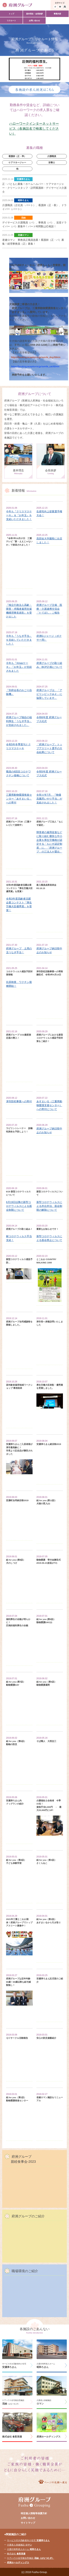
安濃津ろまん (14, 2365)
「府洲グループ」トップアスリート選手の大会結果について (49, 748)
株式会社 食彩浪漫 (12, 2436)
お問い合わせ (34, 21)
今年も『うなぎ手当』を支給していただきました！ (19, 639)
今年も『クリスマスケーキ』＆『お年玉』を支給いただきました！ (19, 515)
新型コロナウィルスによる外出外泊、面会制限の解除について (49, 1206)
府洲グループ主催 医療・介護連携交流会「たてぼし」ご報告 (49, 608)
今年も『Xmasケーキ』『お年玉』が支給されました (19, 667)
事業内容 (57, 14)
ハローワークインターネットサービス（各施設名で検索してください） (34, 128)
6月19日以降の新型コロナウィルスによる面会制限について (19, 1206)
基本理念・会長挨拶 (34, 14)
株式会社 (16, 2553)
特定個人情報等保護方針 (34, 2513)
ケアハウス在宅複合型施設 (30, 2558)
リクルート (11, 21)
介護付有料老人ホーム (24, 2549)
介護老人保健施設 (19, 2545)
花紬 (13, 2402)
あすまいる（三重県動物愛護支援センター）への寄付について (49, 1105)
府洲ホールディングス (49, 2436)
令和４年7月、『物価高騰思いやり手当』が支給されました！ (49, 798)
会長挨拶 (50, 472)
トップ (11, 14)
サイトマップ (28, 2522)
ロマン (44, 2402)
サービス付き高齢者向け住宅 (28, 2540)
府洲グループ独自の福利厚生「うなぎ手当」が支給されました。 (19, 721)
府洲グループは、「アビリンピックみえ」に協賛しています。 (49, 694)
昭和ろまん (46, 2365)
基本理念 (18, 472)
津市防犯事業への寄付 (19, 1101)
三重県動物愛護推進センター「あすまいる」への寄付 (19, 798)
